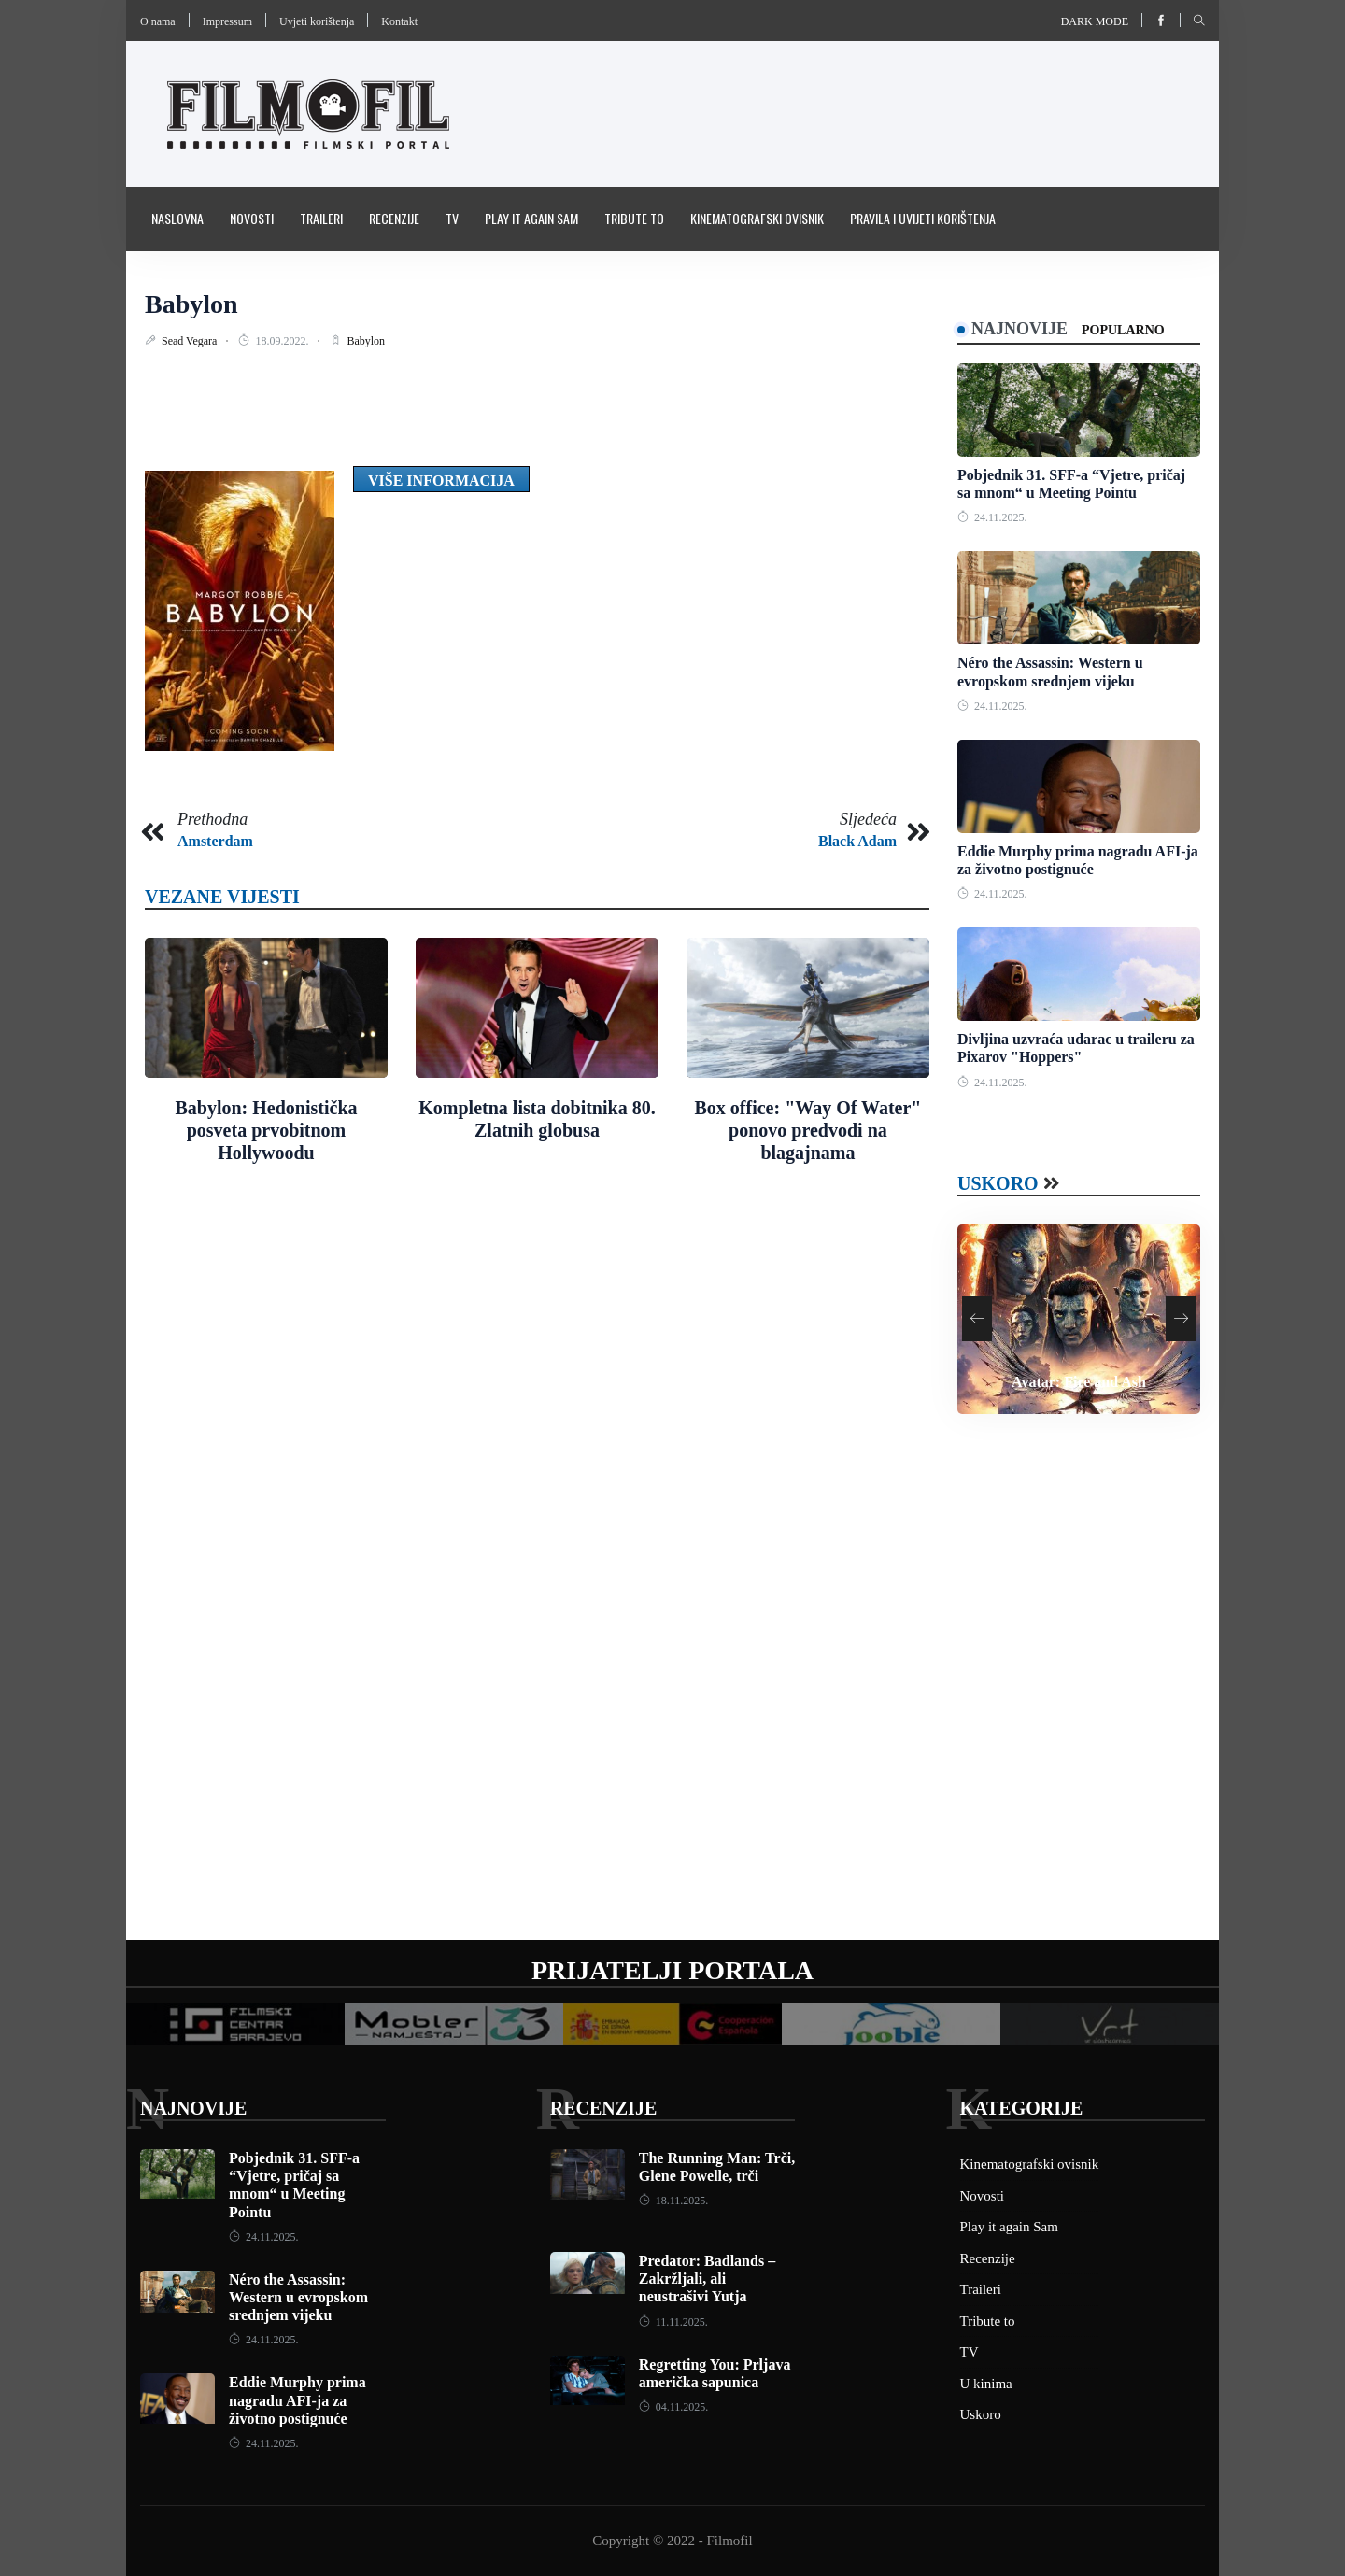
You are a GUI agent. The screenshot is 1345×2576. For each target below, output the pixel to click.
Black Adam (857, 841)
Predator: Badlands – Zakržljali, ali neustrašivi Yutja (707, 2278)
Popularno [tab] (1123, 330)
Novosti (252, 218)
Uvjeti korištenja (316, 21)
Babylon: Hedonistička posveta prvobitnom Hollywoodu (266, 1130)
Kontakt (399, 21)
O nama (158, 21)
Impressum (227, 21)
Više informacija (441, 480)
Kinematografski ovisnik (757, 218)
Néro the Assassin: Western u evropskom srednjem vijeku (298, 2297)
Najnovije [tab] (1019, 328)
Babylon (191, 304)
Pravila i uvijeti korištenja (923, 218)
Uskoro (998, 1183)
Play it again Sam (531, 218)
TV (452, 218)
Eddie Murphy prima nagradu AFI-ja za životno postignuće (297, 2400)
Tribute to (634, 218)
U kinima (986, 2383)
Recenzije (394, 218)
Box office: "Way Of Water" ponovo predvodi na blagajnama (808, 1130)
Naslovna (177, 218)
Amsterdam (215, 841)
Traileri (321, 218)
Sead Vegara (190, 340)
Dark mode (1094, 21)
